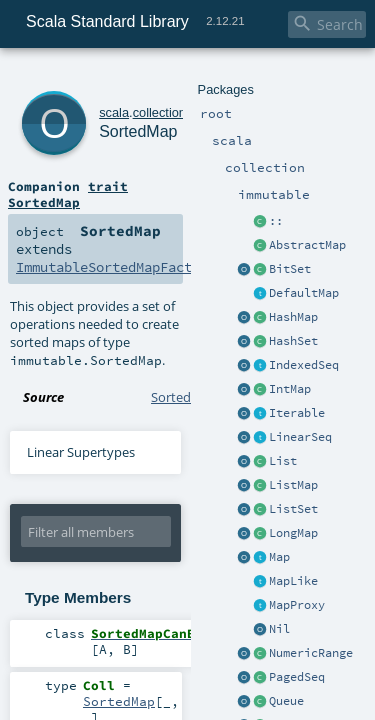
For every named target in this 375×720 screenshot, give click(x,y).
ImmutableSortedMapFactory (103, 200)
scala (87, 77)
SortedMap (123, 99)
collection (131, 77)
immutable (191, 77)
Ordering (147, 696)
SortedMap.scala (200, 294)
